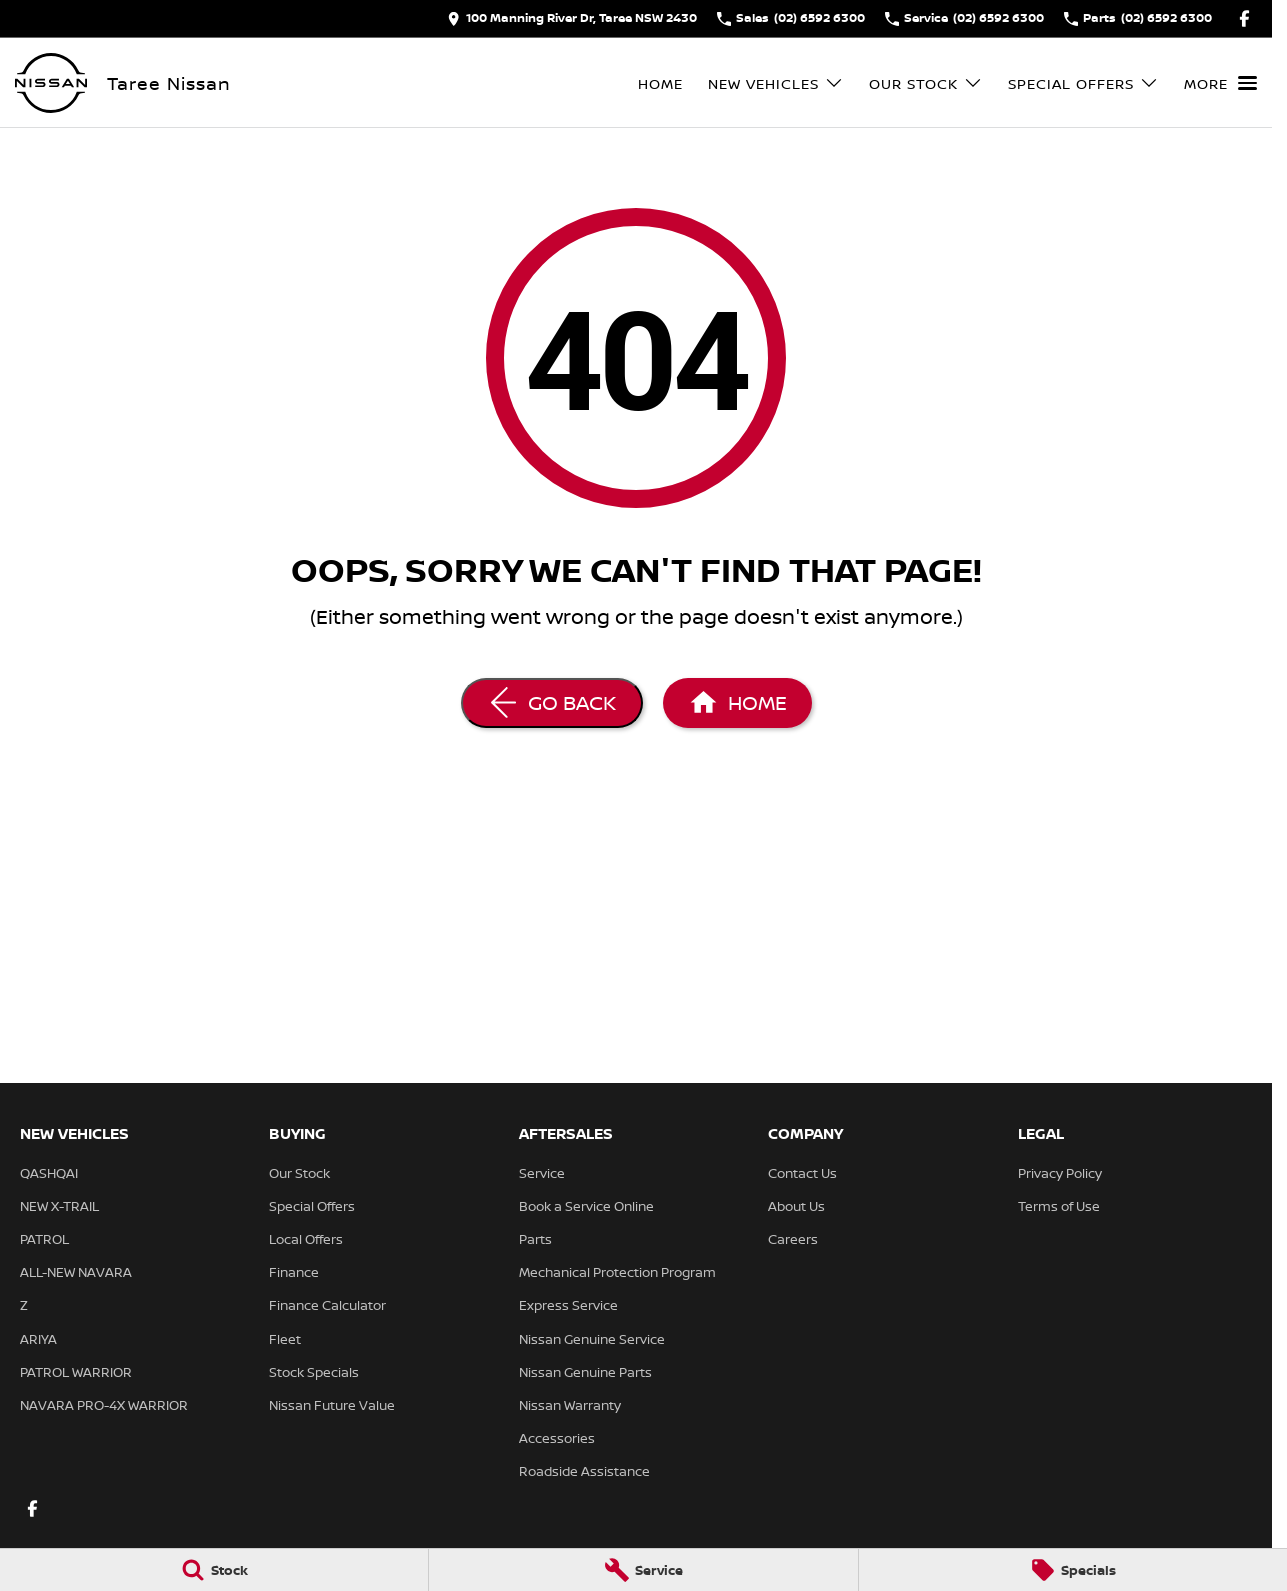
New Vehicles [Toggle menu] (776, 83)
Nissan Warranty (570, 1405)
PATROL (44, 1239)
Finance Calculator (327, 1305)
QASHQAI (49, 1173)
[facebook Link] (1244, 18)
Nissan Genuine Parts (585, 1372)
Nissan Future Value (332, 1405)
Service (542, 1173)
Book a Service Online (586, 1206)
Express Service (568, 1305)
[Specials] (1073, 1570)
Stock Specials (314, 1372)
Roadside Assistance (584, 1471)
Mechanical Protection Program (617, 1272)
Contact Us (802, 1173)
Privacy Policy (1060, 1173)
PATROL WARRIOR (76, 1372)
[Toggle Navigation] (1220, 83)
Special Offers (312, 1206)
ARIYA (38, 1339)
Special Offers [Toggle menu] (1083, 83)
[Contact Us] (572, 18)
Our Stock (299, 1173)
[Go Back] (552, 703)
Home (660, 83)
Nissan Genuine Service (592, 1339)
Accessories (557, 1438)
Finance (294, 1272)
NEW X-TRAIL (59, 1206)
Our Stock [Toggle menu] (926, 83)
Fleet (285, 1339)
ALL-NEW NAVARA (76, 1272)
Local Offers (306, 1239)
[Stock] (214, 1570)
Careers (793, 1239)
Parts (535, 1239)
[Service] (643, 1570)
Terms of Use (1059, 1206)
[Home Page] (51, 83)
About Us (796, 1206)
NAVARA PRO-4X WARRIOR (104, 1405)
